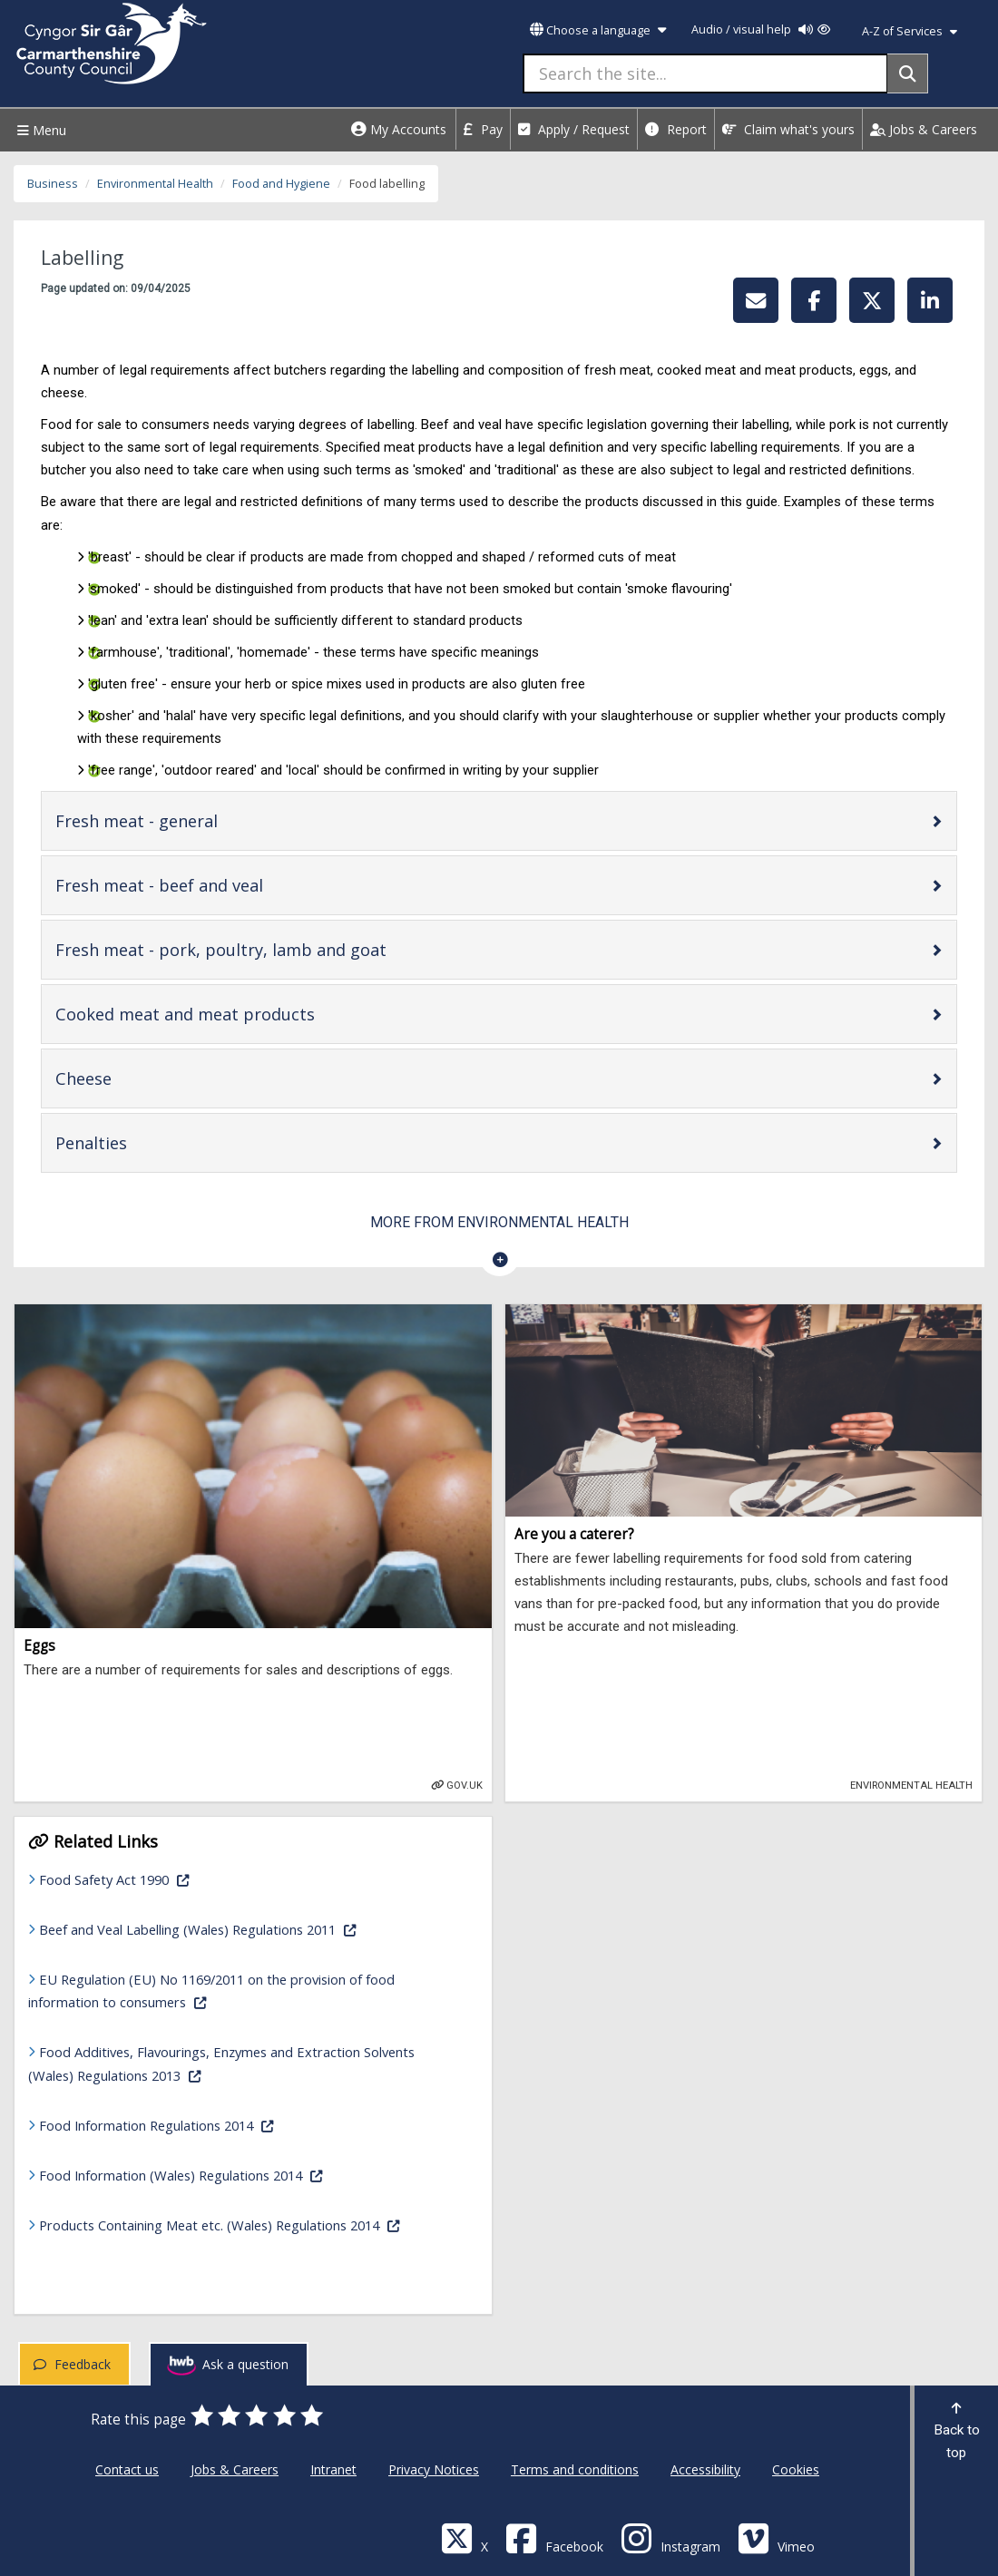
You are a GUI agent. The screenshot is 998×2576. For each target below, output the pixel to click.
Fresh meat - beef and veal (216, 884)
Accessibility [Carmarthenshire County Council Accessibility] (705, 2469)
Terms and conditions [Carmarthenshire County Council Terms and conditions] (575, 2469)
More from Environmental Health (499, 1222)
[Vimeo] (776, 2537)
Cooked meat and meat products (242, 1013)
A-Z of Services (909, 31)
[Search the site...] (705, 73)
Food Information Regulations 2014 (213, 2123)
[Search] (907, 73)
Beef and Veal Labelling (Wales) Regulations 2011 (249, 1927)
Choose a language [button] (598, 30)
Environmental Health (155, 183)
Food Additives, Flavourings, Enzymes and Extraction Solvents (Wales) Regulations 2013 (221, 2063)
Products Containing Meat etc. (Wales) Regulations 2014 (249, 2223)
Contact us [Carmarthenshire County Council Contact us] (127, 2469)
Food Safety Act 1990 (171, 1878)
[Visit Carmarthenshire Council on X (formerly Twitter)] (464, 2537)
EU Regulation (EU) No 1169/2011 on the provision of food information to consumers (211, 1990)
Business (52, 183)
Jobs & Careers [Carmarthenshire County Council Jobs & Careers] (235, 2469)
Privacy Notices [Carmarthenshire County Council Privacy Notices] (433, 2469)
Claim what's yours (788, 129)
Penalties (148, 1142)
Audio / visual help (760, 29)
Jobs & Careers (923, 129)
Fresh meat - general (194, 820)
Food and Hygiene (281, 183)
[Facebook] (554, 2537)
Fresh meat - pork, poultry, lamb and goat (278, 949)
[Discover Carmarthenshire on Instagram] (670, 2537)
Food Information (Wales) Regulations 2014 (238, 2173)
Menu (39, 130)
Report (676, 129)
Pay (483, 129)
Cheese (141, 1078)
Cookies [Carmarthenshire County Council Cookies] (795, 2469)
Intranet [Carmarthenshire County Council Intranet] (333, 2469)
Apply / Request (574, 129)
